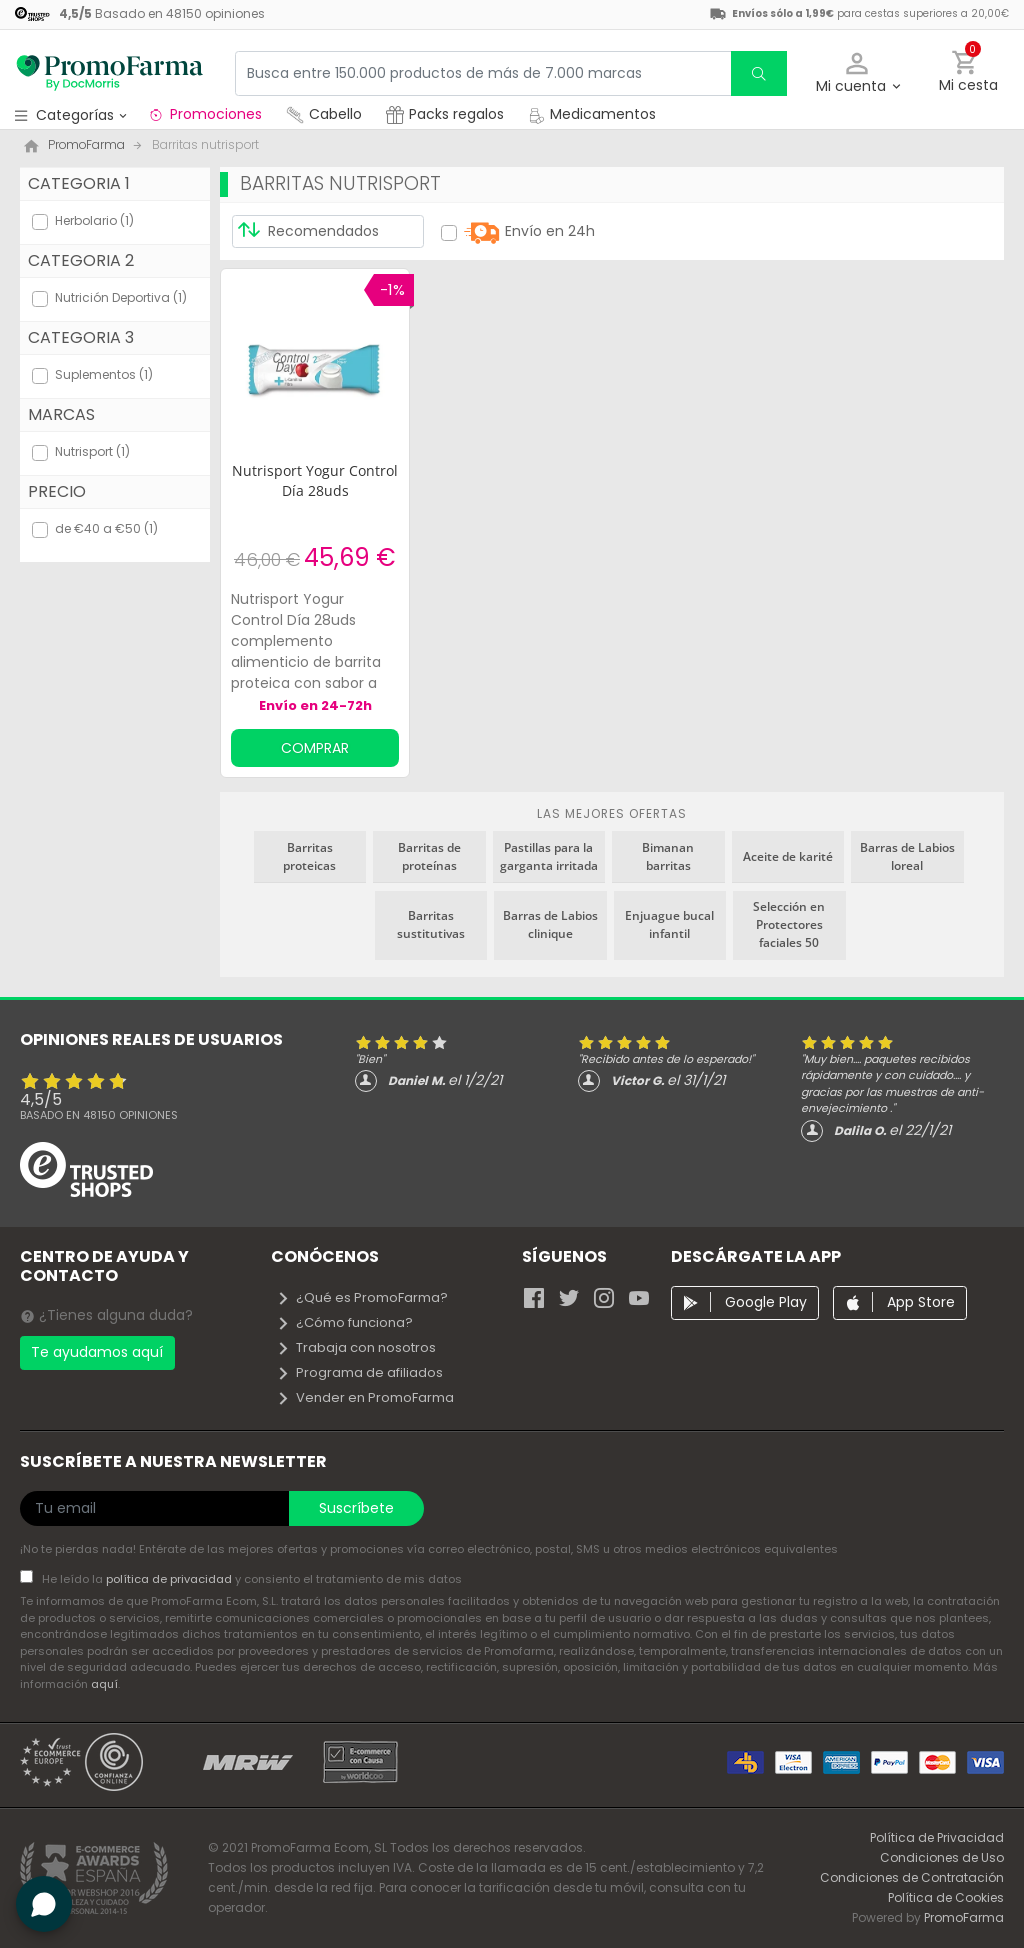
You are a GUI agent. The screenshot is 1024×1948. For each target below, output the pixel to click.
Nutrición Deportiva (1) (121, 297)
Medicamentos (592, 114)
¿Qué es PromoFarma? (362, 1297)
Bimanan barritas (668, 856)
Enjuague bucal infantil (669, 924)
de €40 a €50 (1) (106, 528)
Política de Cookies (946, 1897)
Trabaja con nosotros (356, 1347)
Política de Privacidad (937, 1837)
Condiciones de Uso (942, 1857)
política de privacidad (170, 1579)
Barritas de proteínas (429, 856)
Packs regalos (445, 114)
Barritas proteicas (309, 856)
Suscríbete (356, 1508)
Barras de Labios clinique (550, 924)
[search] (759, 73)
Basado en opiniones (99, 1115)
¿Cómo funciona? (344, 1322)
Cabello (324, 114)
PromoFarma (964, 1917)
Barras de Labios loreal (907, 856)
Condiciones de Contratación (912, 1877)
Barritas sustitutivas (431, 924)
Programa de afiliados (359, 1372)
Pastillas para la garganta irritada (549, 856)
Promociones (204, 114)
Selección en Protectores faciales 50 (789, 924)
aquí (104, 1684)
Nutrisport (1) (92, 451)
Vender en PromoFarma (365, 1397)
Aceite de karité (788, 856)
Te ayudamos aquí (97, 1352)
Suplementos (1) (104, 374)
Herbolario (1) (94, 220)
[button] (857, 73)
